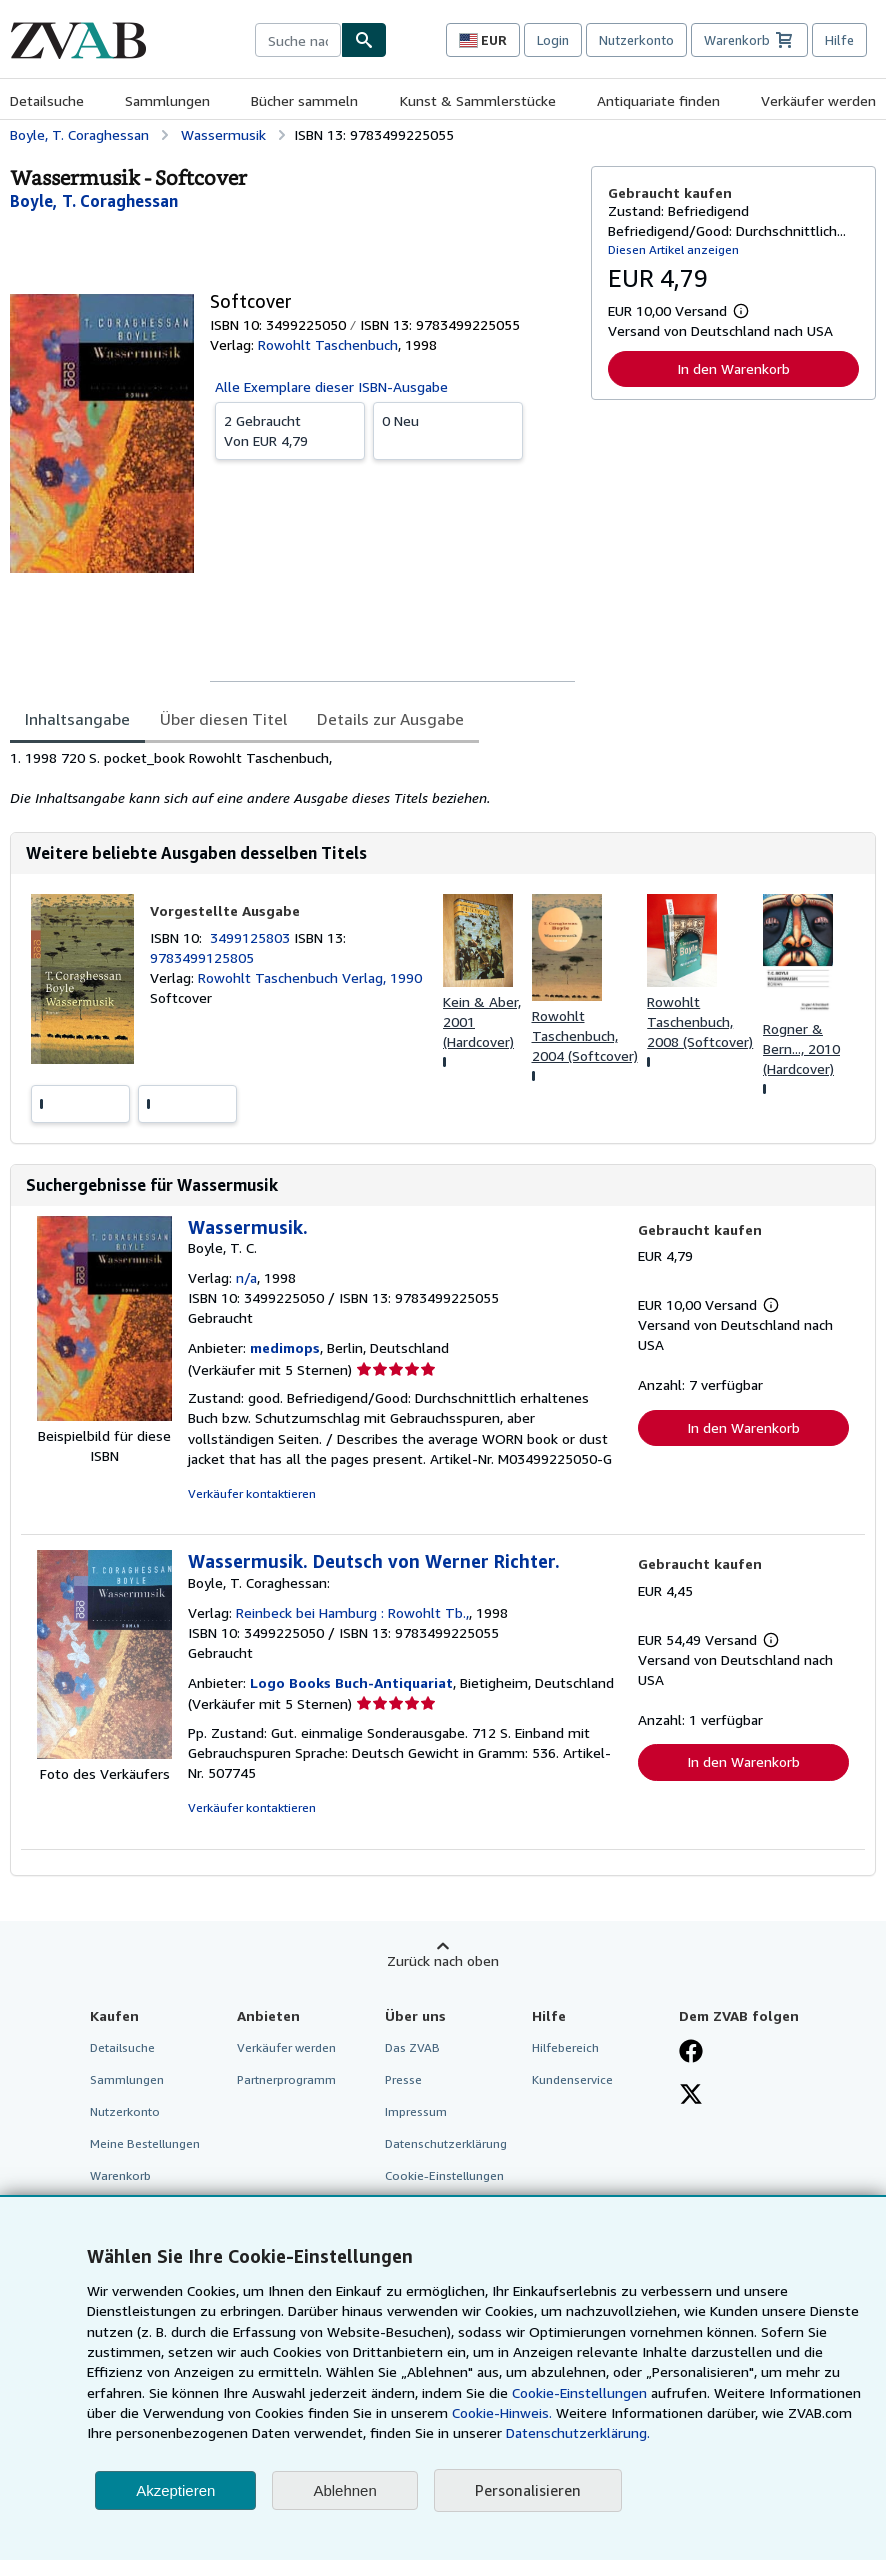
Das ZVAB (412, 2047)
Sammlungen (167, 100)
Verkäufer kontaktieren (252, 1493)
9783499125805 (202, 957)
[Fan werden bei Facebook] (691, 2053)
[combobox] (298, 40)
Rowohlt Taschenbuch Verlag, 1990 (310, 977)
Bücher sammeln (304, 100)
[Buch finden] (364, 40)
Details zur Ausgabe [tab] (390, 719)
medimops (285, 1347)
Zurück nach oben (443, 1960)
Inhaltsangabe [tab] (77, 719)
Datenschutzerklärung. (578, 2432)
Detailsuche (47, 100)
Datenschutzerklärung (446, 2143)
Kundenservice (572, 2079)
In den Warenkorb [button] (733, 368)
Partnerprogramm (286, 2079)
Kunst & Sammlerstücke (478, 100)
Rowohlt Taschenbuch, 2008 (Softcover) (700, 1021)
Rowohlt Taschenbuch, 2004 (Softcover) (585, 1035)
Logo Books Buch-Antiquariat (351, 1682)
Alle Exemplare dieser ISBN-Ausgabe (331, 386)
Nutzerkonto (636, 40)
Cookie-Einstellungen (579, 2392)
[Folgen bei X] (691, 2096)
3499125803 (252, 937)
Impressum (416, 2111)
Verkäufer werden (818, 100)
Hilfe (839, 40)
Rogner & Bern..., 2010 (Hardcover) (801, 1048)
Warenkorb (120, 2175)
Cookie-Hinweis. (502, 2412)
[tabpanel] (292, 778)
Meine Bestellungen (145, 2143)
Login (553, 40)
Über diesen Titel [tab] (223, 719)
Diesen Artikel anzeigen (673, 249)
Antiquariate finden (658, 100)
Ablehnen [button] (344, 2490)
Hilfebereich (565, 2047)
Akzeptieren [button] (175, 2490)
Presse (403, 2079)
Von (290, 430)
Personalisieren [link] (528, 2490)
